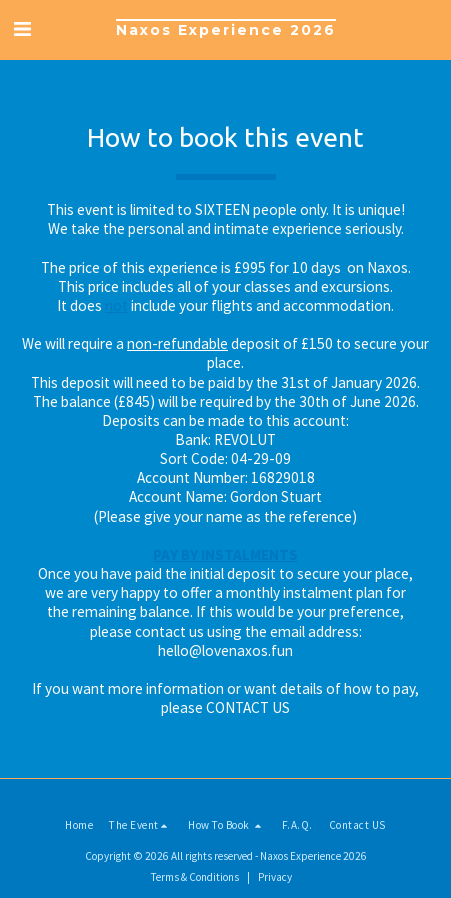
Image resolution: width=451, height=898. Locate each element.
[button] (22, 28)
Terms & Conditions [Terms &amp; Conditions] (195, 877)
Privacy (275, 877)
